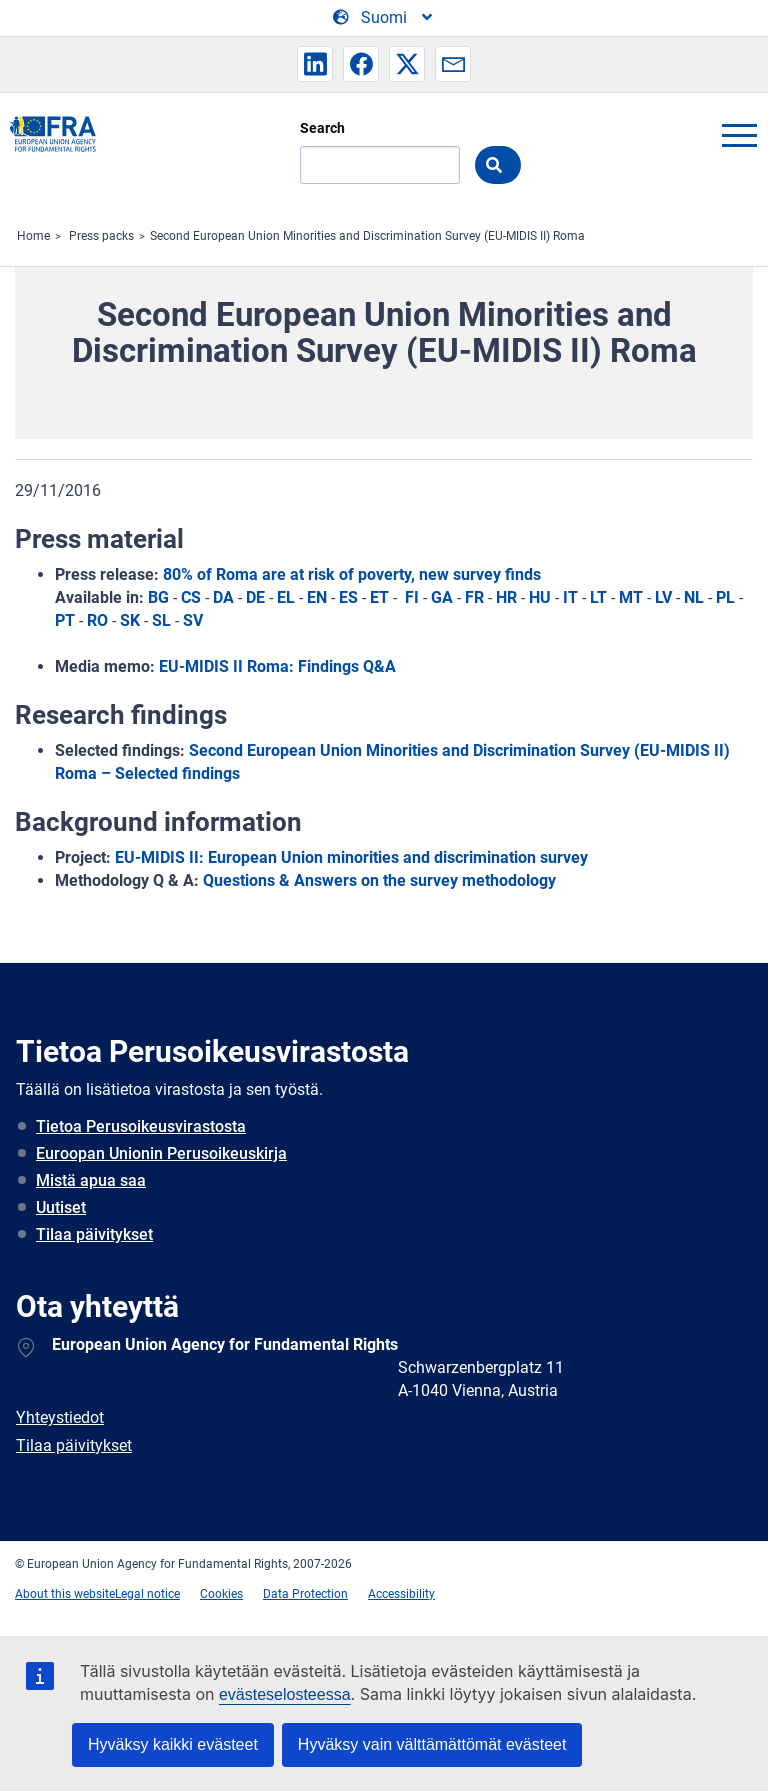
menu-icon (739, 135)
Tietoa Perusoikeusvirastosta (141, 1126)
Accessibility (401, 1594)
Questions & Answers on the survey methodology (379, 880)
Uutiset (61, 1207)
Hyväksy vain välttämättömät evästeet (432, 1744)
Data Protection (305, 1594)
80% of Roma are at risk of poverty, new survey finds (352, 574)
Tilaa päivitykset (94, 1234)
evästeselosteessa (285, 1694)
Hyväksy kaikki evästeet (173, 1744)
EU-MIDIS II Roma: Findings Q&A (277, 666)
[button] (315, 64)
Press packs (101, 236)
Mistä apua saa (91, 1180)
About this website (65, 1594)
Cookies (221, 1594)
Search (322, 128)
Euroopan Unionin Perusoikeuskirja (161, 1153)
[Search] (380, 165)
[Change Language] (384, 18)
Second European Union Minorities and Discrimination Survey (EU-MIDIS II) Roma (367, 236)
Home (33, 236)
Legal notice (147, 1594)
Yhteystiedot (60, 1417)
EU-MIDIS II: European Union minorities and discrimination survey (351, 857)
